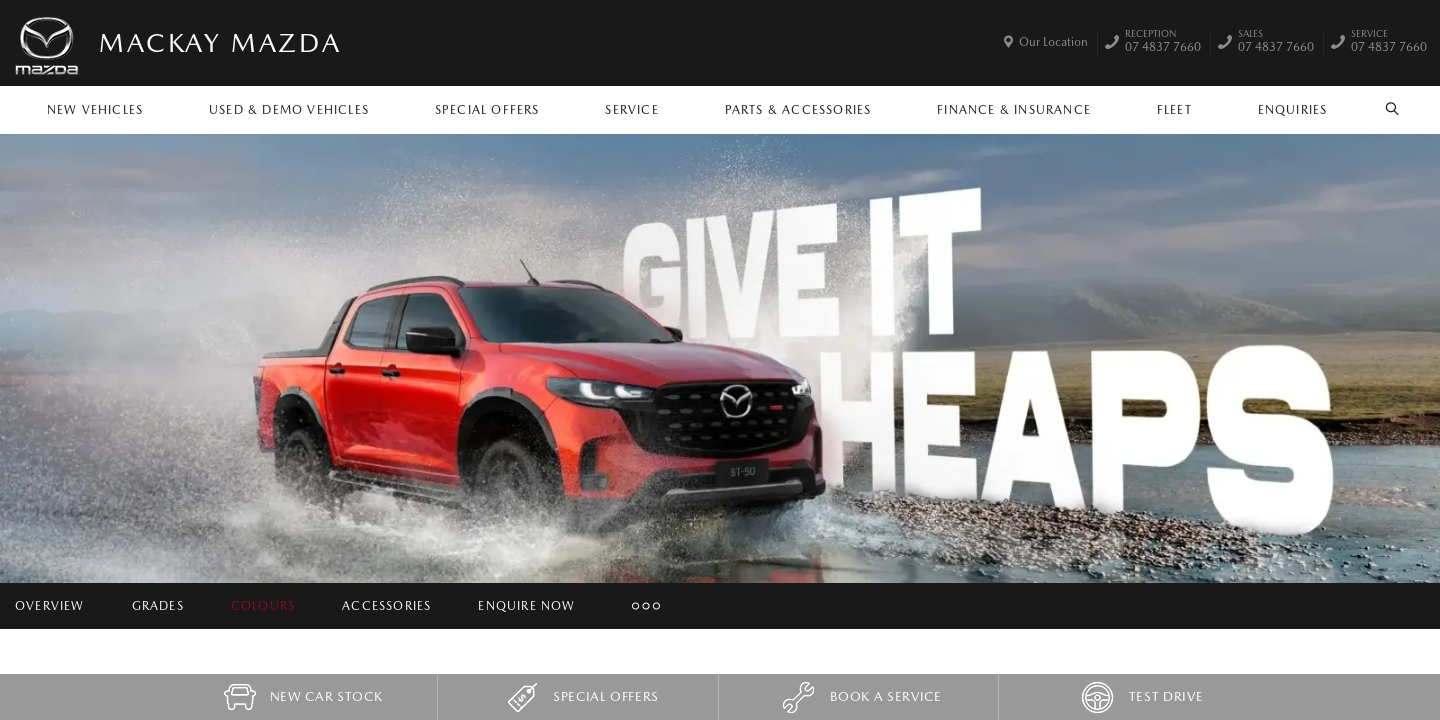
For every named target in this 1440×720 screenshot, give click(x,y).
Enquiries (1293, 110)
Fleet (1174, 110)
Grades (158, 606)
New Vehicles (95, 110)
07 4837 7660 (1163, 43)
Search (1381, 109)
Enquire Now (526, 606)
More (636, 606)
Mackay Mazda (220, 42)
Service (631, 110)
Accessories (386, 606)
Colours (263, 606)
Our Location (1053, 42)
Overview (50, 606)
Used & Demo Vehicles (289, 110)
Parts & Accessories (798, 110)
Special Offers (487, 110)
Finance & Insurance (1014, 110)
